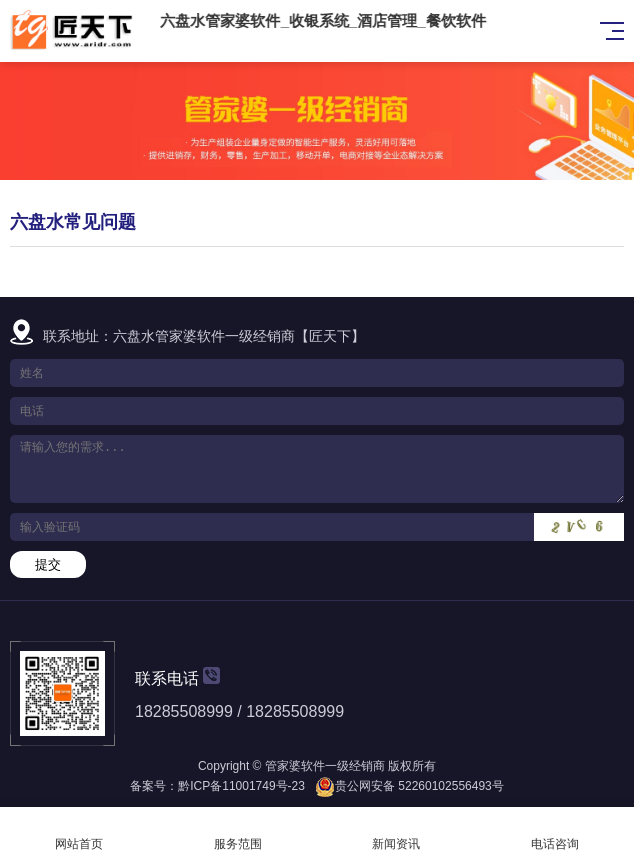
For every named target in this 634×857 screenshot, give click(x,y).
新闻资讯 (396, 832)
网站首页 (79, 832)
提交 (48, 564)
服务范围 (238, 832)
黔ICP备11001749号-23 (241, 786)
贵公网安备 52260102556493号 (419, 786)
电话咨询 (555, 832)
